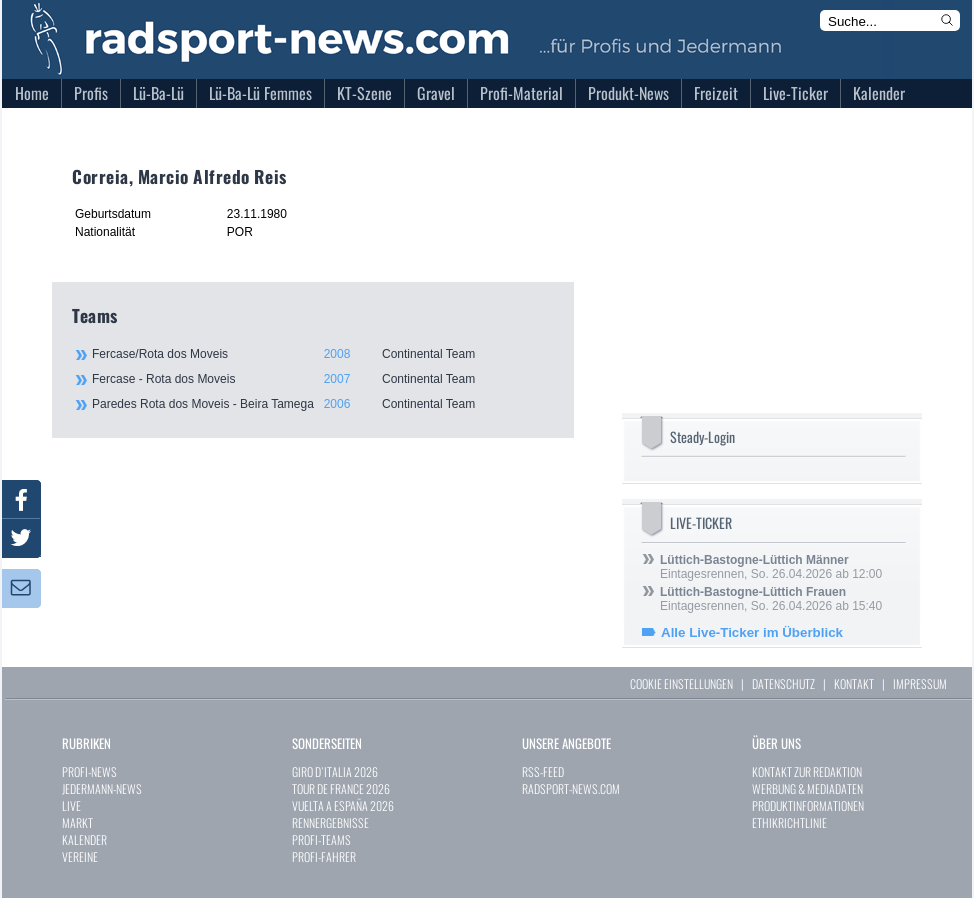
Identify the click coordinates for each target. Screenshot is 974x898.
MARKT (77, 822)
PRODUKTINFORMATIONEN (808, 805)
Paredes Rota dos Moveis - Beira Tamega (322, 404)
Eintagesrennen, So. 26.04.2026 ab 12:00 (771, 567)
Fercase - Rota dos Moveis (322, 379)
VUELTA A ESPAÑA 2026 (343, 805)
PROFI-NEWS (89, 771)
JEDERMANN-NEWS (102, 788)
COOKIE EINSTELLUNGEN (681, 683)
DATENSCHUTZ (783, 683)
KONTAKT (854, 683)
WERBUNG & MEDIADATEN (807, 788)
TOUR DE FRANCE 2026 (341, 788)
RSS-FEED (543, 771)
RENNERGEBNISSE (330, 822)
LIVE (71, 805)
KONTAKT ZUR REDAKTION (807, 771)
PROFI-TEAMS (321, 839)
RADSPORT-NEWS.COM (571, 788)
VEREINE (80, 856)
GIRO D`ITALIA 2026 (335, 771)
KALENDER (84, 839)
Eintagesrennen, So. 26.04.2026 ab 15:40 (771, 599)
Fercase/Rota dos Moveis (322, 354)
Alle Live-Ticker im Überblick (752, 632)
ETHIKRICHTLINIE (789, 822)
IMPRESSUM (920, 683)
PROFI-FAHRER (324, 856)
